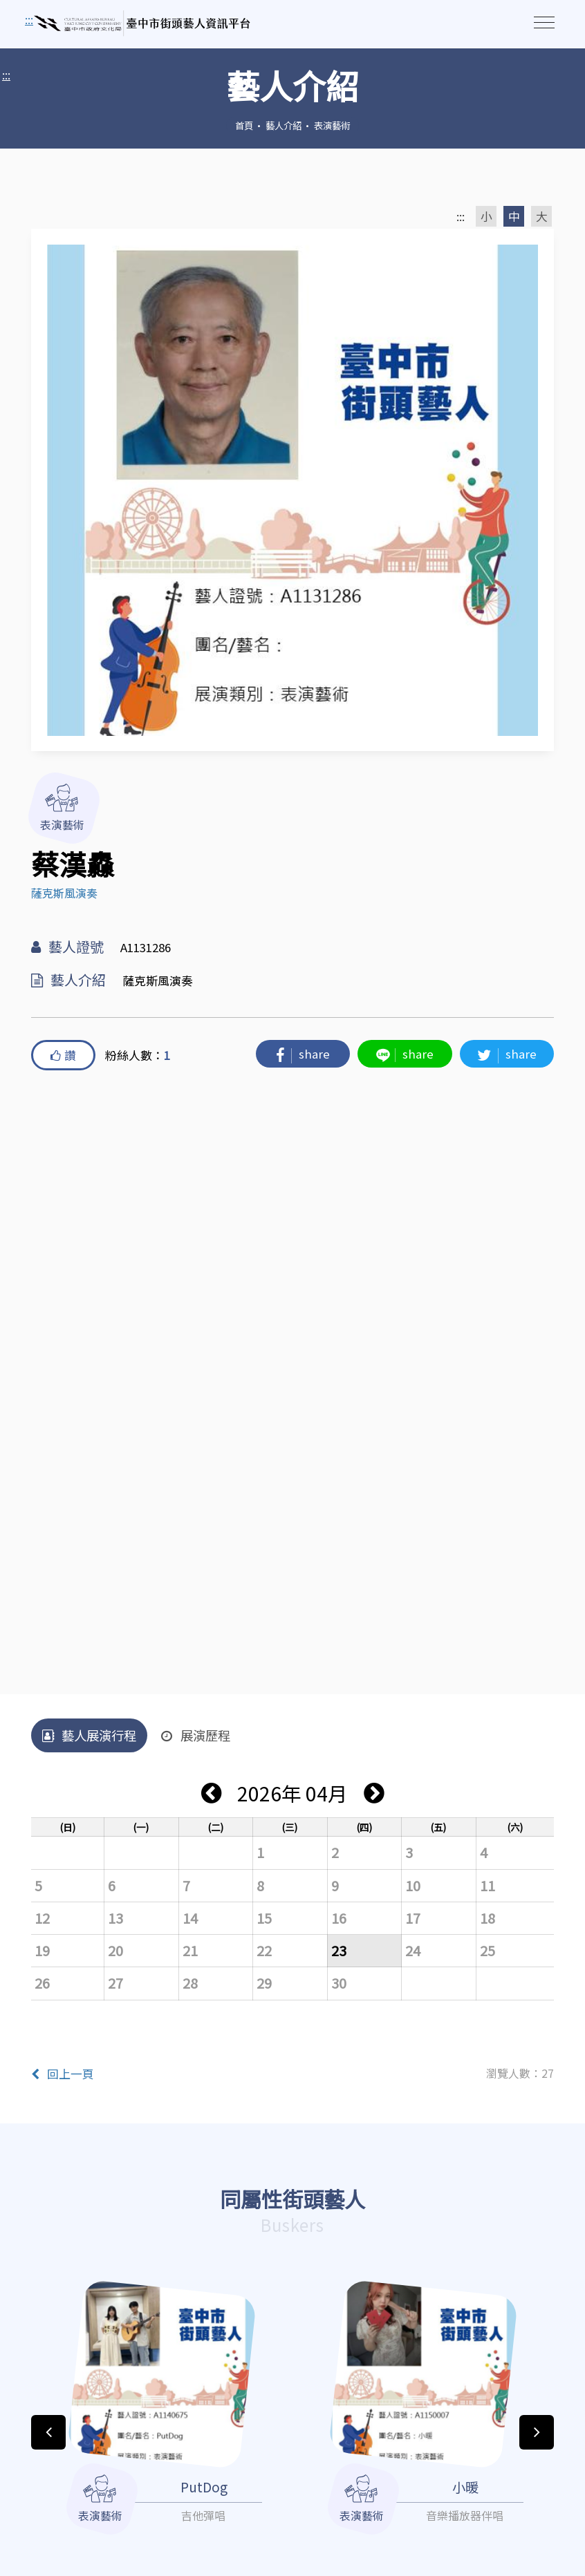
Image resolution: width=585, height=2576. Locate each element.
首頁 (244, 125)
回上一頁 (62, 2073)
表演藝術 (332, 125)
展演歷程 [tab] (195, 1735)
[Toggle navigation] (544, 22)
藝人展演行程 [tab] (89, 1735)
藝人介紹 (283, 125)
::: (6, 74)
